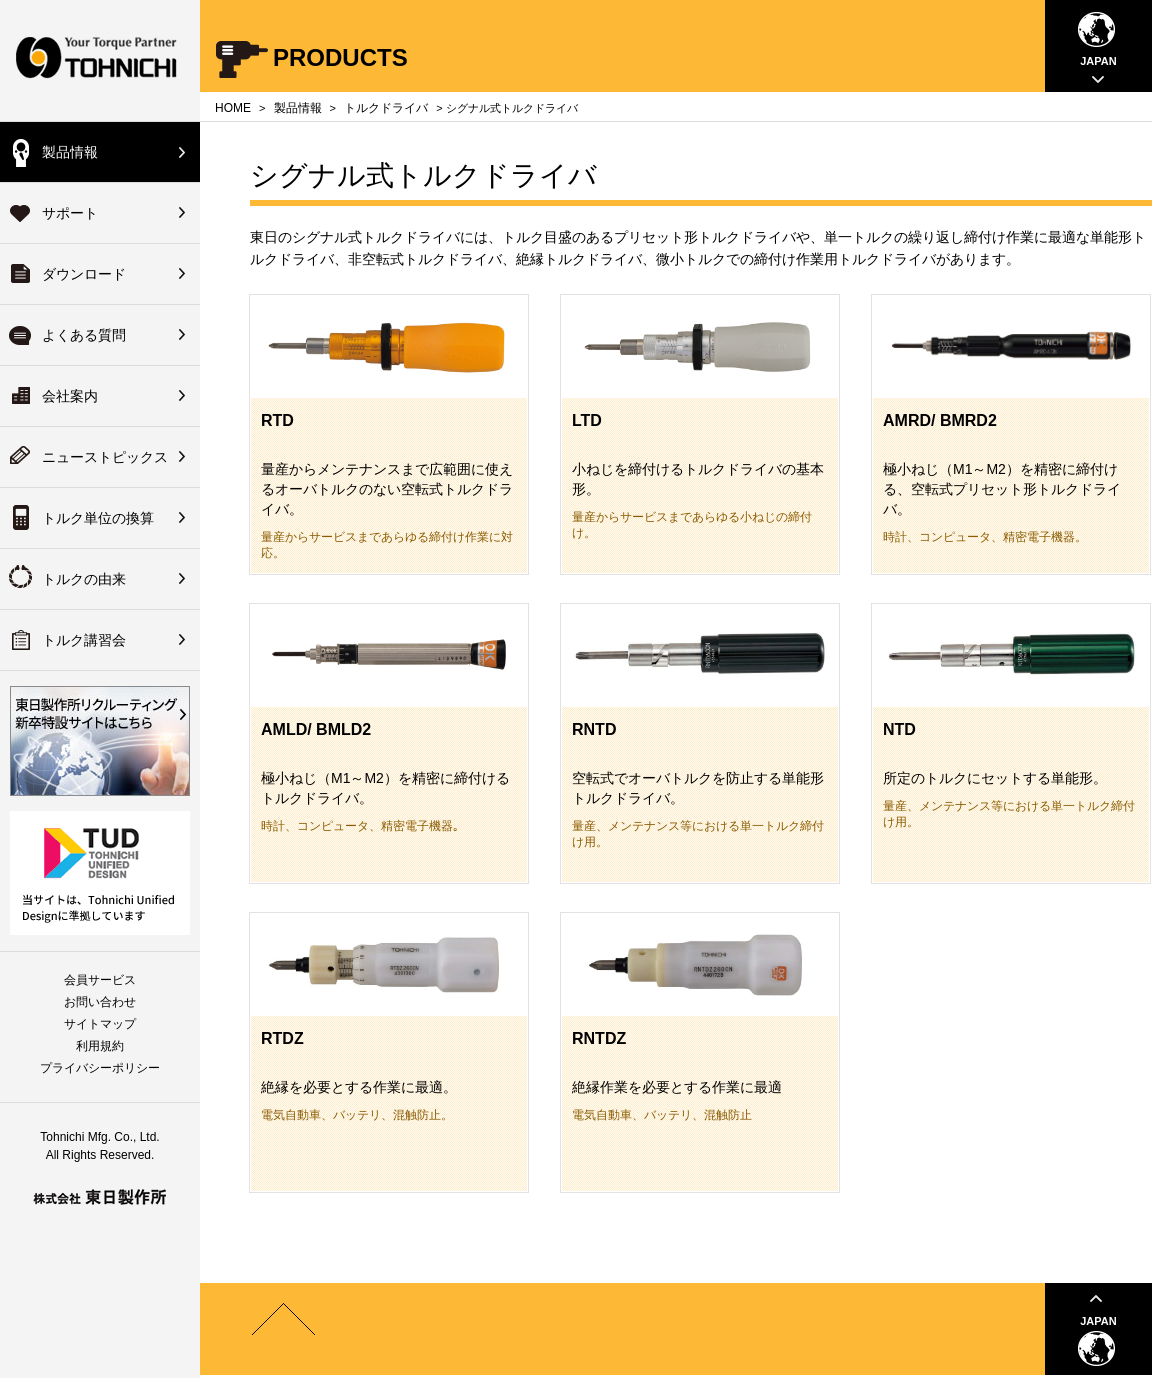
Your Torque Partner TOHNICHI (100, 60)
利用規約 (100, 1046)
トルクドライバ (386, 108)
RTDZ (282, 1038)
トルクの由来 (84, 579)
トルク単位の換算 (98, 518)
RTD (277, 420)
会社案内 (70, 396)
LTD (587, 420)
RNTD (594, 729)
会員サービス (100, 980)
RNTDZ (599, 1038)
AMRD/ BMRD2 (940, 420)
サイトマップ (100, 1024)
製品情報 (70, 152)
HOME (233, 108)
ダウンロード (84, 274)
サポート (70, 213)
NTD (899, 729)
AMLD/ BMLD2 (316, 729)
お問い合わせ (100, 1002)
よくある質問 (84, 335)
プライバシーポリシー (100, 1068)
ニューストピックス (105, 457)
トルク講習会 (84, 640)
